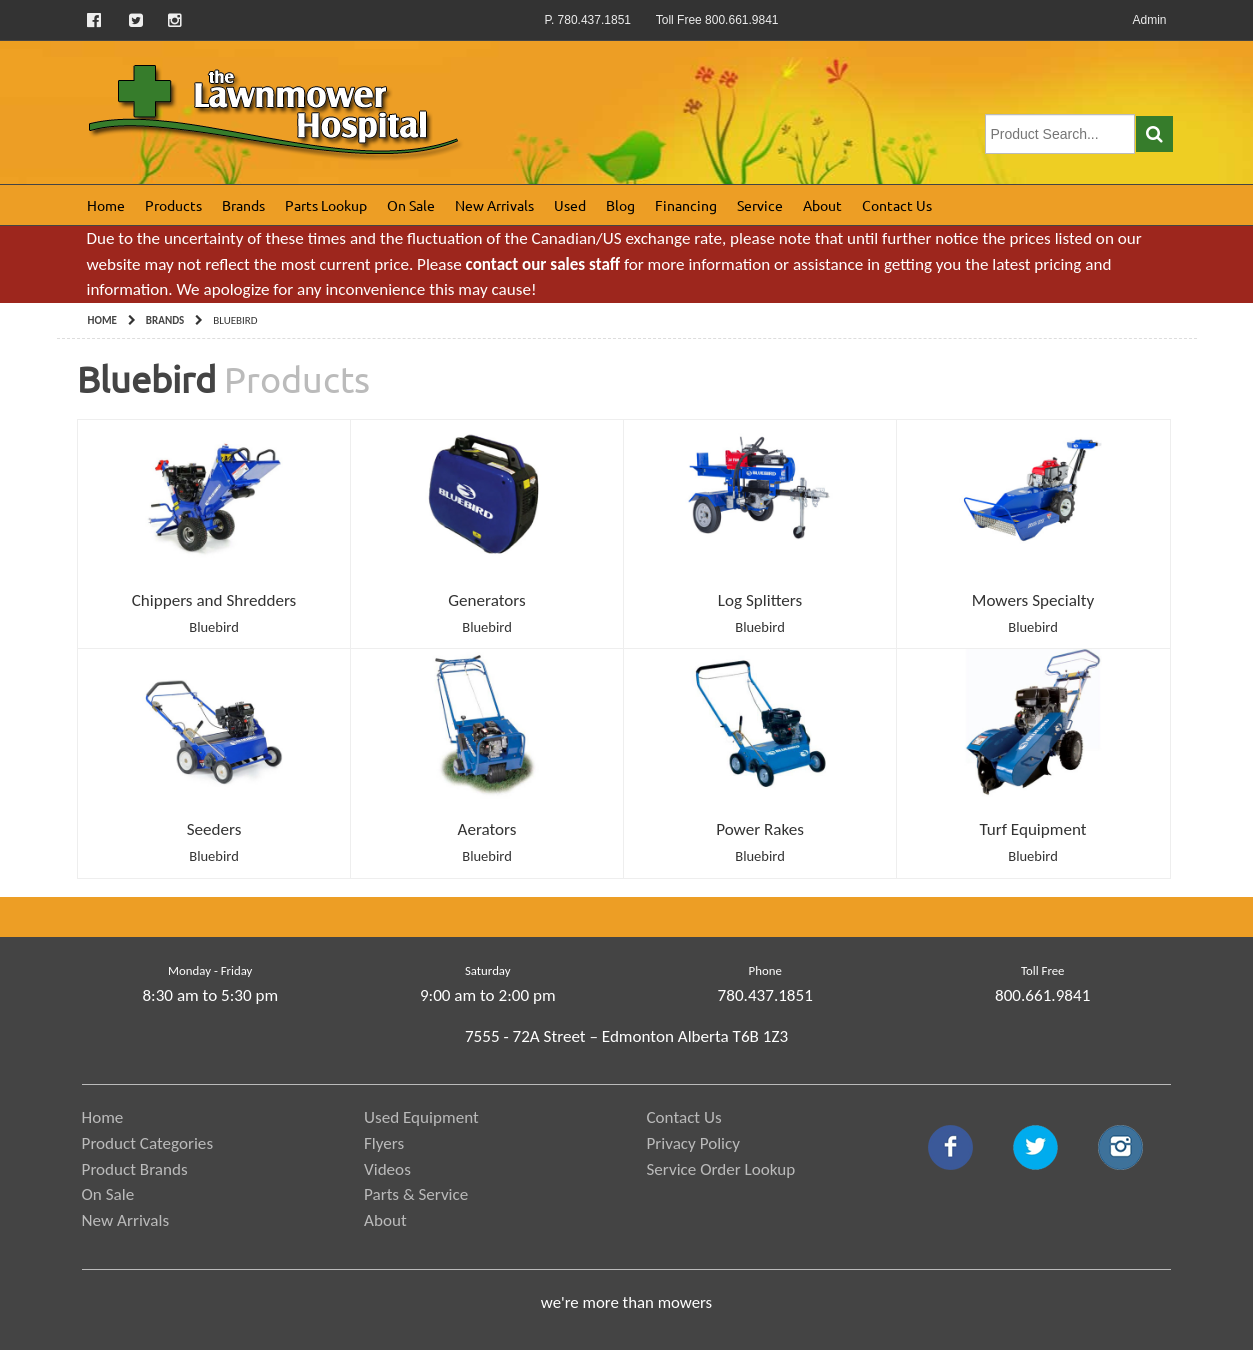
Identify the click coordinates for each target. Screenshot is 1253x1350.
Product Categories (148, 1143)
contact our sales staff (543, 264)
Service (760, 205)
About (822, 205)
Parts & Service (416, 1194)
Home (106, 205)
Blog (620, 205)
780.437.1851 (765, 995)
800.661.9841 (1042, 995)
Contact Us (897, 205)
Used (570, 205)
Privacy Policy (693, 1143)
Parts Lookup (326, 205)
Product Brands (135, 1169)
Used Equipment (421, 1117)
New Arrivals (494, 205)
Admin (1149, 20)
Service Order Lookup (720, 1169)
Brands (243, 205)
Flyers (384, 1143)
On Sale (411, 205)
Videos (387, 1169)
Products (173, 205)
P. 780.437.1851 (587, 20)
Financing (686, 205)
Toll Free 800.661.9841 (717, 20)
